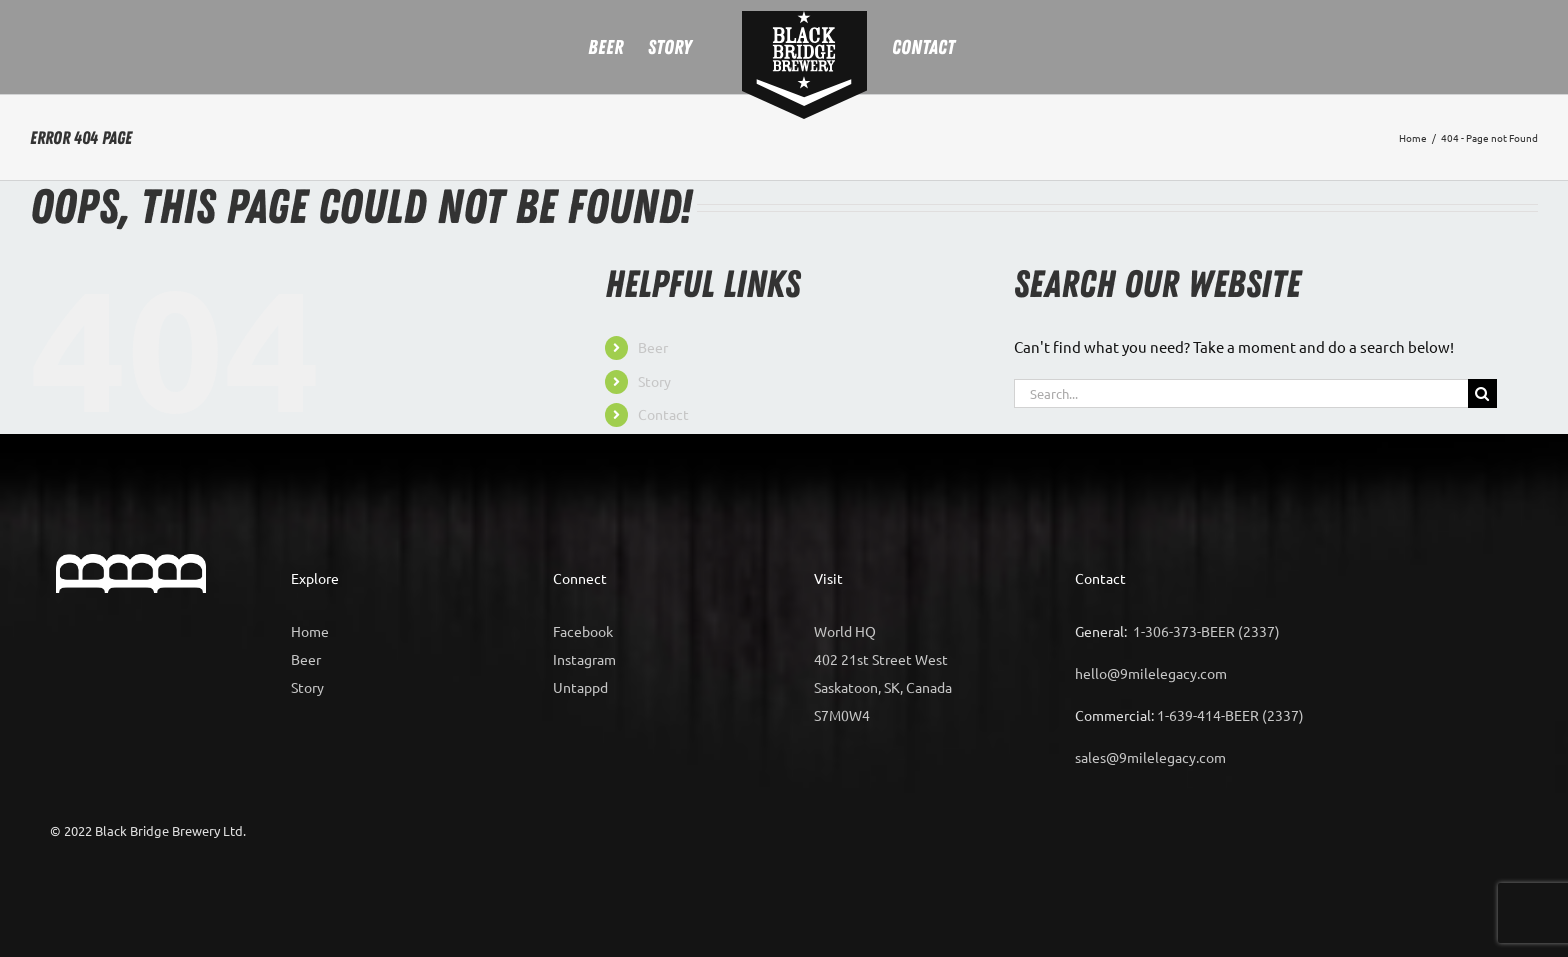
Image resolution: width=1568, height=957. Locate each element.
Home (310, 631)
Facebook (583, 631)
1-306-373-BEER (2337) (1206, 631)
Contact (663, 414)
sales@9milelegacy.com (1150, 757)
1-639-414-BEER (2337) (1230, 715)
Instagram (584, 659)
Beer (653, 347)
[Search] (1482, 393)
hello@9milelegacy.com (1151, 673)
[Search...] (1241, 393)
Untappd (580, 687)
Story (654, 381)
